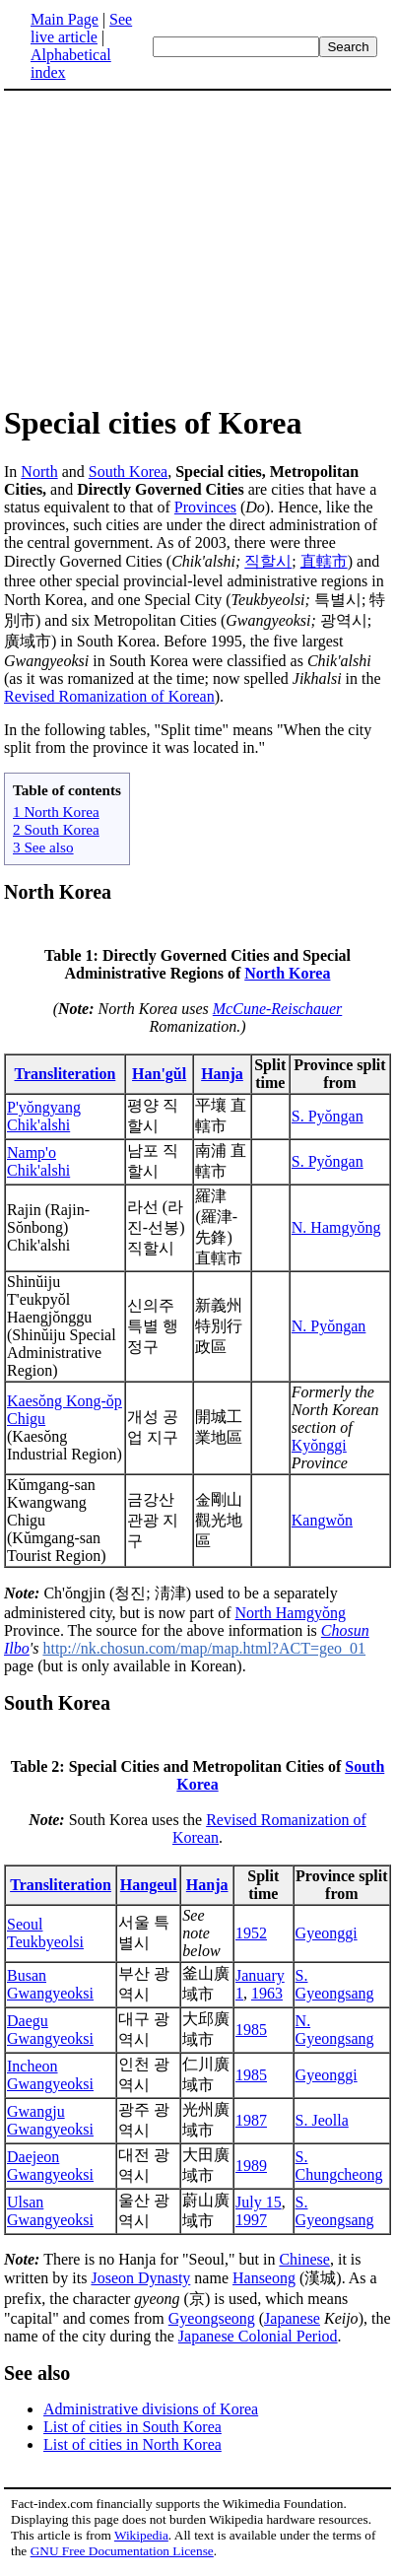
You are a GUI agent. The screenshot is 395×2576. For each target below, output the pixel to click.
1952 (251, 1939)
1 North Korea (56, 811)
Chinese (304, 2265)
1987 (251, 2126)
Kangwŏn (322, 1523)
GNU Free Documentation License (122, 2556)
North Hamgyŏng (289, 1615)
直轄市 (324, 561)
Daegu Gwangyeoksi (50, 2035)
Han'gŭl (159, 1076)
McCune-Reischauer (278, 1011)
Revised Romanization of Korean (109, 696)
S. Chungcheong (339, 2171)
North (39, 471)
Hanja (222, 1076)
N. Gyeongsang (335, 2035)
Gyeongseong (211, 2324)
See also (37, 2379)
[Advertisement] (169, 246)
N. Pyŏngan (329, 1329)
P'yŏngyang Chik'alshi (44, 1119)
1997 (251, 2225)
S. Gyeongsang (335, 1990)
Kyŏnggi (319, 1448)
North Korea (57, 892)
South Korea (128, 471)
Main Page (65, 19)
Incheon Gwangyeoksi (50, 2081)
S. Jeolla (322, 2126)
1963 (267, 1999)
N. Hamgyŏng (336, 1230)
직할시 (268, 561)
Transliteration (65, 1076)
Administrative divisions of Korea (150, 2415)
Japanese (292, 2324)
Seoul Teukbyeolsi (45, 1939)
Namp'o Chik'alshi (38, 1164)
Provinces (205, 507)
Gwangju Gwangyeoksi (50, 2126)
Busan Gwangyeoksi (50, 1990)
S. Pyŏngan (327, 1119)
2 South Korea (56, 829)
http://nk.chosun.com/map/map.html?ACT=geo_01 (203, 1651)
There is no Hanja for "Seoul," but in (141, 2265)
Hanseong (264, 2283)
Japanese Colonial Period (258, 2342)
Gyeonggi (327, 1939)
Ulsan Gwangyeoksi (50, 2217)
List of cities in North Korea (132, 2450)
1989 (251, 2171)
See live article (81, 28)
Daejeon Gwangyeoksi (50, 2171)
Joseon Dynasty (140, 2283)
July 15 (258, 2208)
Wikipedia (141, 2541)
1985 (251, 2035)
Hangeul (148, 1890)
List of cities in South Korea (132, 2432)
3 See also (43, 847)
